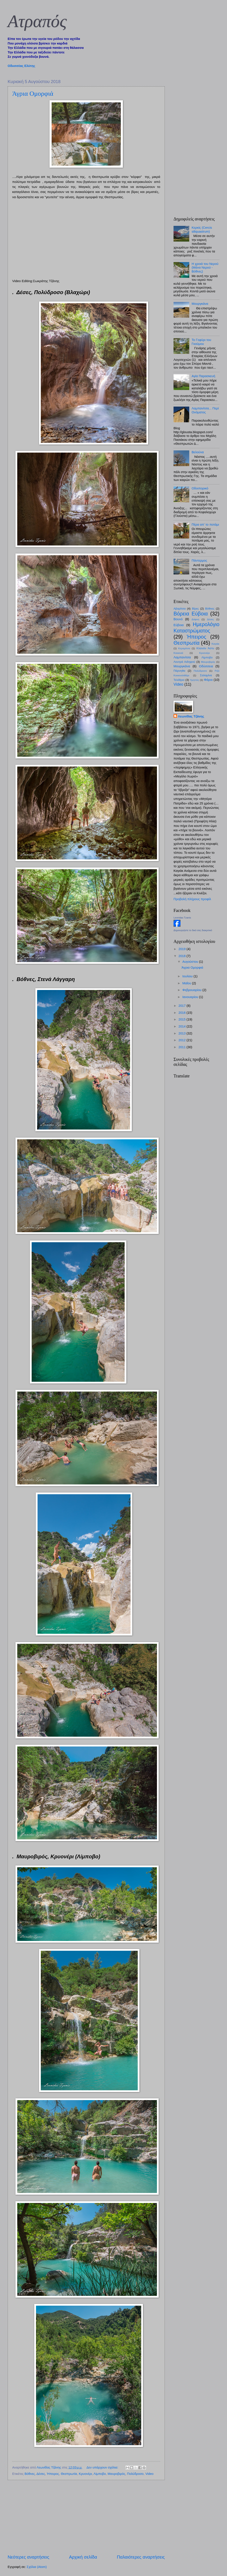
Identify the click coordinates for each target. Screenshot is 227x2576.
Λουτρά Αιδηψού (184, 661)
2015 (183, 1019)
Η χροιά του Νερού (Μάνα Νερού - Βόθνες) (205, 267)
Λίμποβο (100, 2473)
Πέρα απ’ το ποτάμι (205, 524)
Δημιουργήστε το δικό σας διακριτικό (193, 930)
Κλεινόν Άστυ (205, 648)
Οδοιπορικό (200, 488)
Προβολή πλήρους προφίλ (192, 899)
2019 (183, 949)
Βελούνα (198, 452)
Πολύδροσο (135, 2473)
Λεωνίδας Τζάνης (191, 716)
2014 (183, 1026)
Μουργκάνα (200, 303)
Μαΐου (187, 983)
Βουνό (178, 619)
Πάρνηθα (179, 670)
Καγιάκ (215, 643)
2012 (183, 1040)
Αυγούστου (190, 961)
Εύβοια (179, 625)
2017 (183, 1005)
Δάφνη (195, 619)
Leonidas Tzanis (182, 917)
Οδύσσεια (206, 666)
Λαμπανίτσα (182, 657)
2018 (183, 956)
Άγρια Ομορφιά (32, 93)
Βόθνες (29, 2473)
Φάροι (208, 679)
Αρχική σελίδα (83, 2556)
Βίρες (195, 608)
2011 (183, 1047)
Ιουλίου (187, 976)
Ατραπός (37, 21)
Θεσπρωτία (69, 2473)
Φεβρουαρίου (192, 990)
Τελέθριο (179, 679)
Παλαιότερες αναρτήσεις (141, 2556)
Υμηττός (194, 679)
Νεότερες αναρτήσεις (28, 2556)
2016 (183, 1012)
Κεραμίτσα (184, 648)
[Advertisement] (86, 2516)
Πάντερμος (199, 560)
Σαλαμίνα (206, 675)
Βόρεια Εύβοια (191, 614)
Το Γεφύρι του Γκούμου (201, 342)
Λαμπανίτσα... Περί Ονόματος (205, 410)
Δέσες (40, 2473)
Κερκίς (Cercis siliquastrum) (202, 229)
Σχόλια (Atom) (37, 2567)
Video (149, 2473)
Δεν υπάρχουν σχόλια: (102, 2467)
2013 (183, 1033)
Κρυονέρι (85, 2473)
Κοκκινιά (178, 652)
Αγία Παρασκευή (203, 376)
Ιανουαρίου (190, 997)
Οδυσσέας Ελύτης (21, 66)
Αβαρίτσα (180, 608)
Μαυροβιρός (116, 2473)
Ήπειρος (53, 2473)
